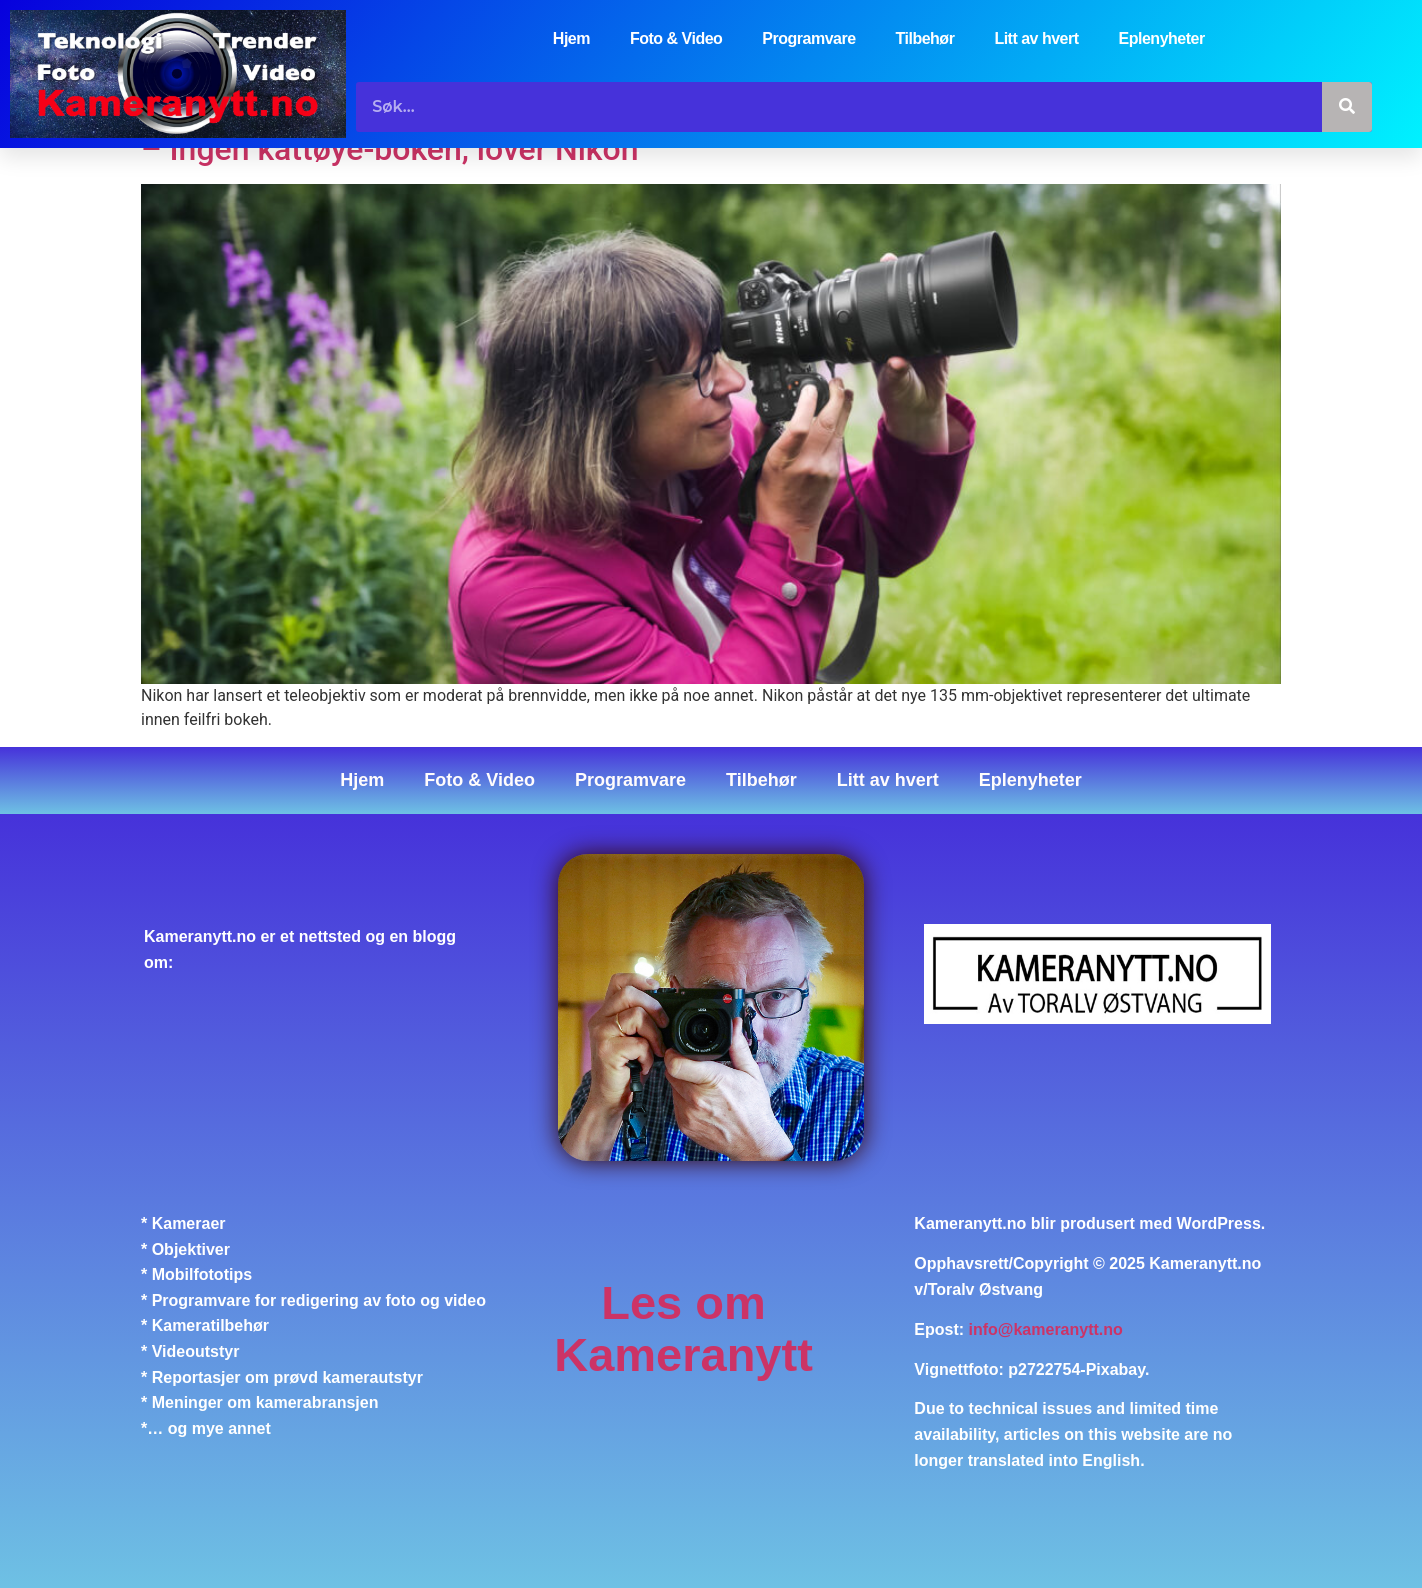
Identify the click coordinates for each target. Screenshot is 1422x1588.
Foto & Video (676, 38)
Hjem (571, 38)
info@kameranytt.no (1046, 1329)
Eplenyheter (1162, 38)
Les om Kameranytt (683, 1328)
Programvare (808, 38)
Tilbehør (925, 38)
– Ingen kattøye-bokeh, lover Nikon (389, 149)
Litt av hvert (1036, 38)
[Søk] (1347, 107)
